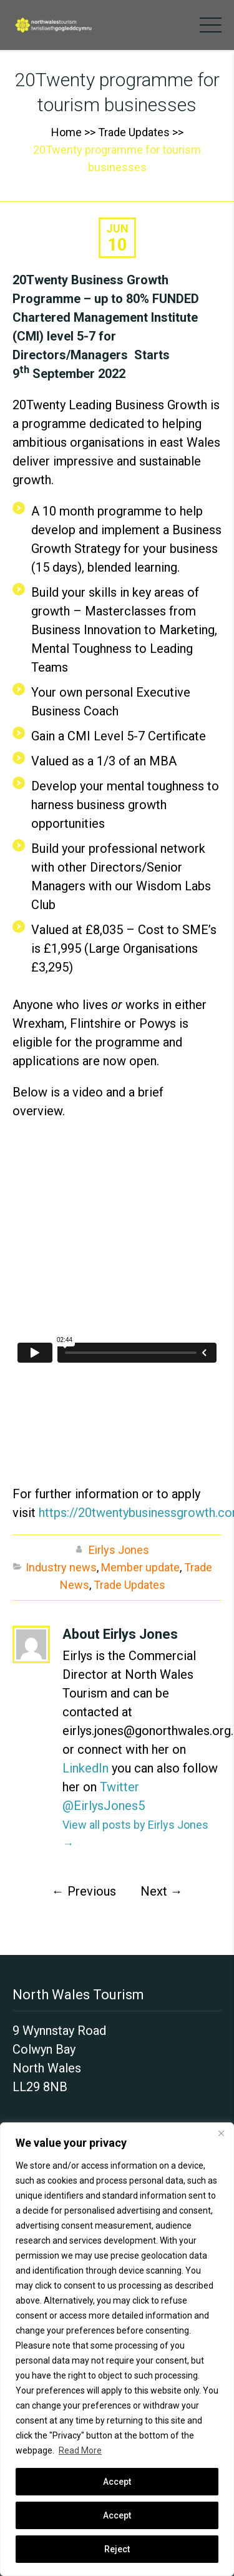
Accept (117, 2515)
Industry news (61, 1567)
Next (161, 1891)
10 (117, 244)
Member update (140, 1567)
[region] (117, 2349)
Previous (84, 1891)
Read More (80, 2450)
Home (66, 132)
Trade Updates (134, 132)
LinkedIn (85, 1768)
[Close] (220, 2133)
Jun (117, 228)
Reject (117, 2549)
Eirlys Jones (119, 1549)
